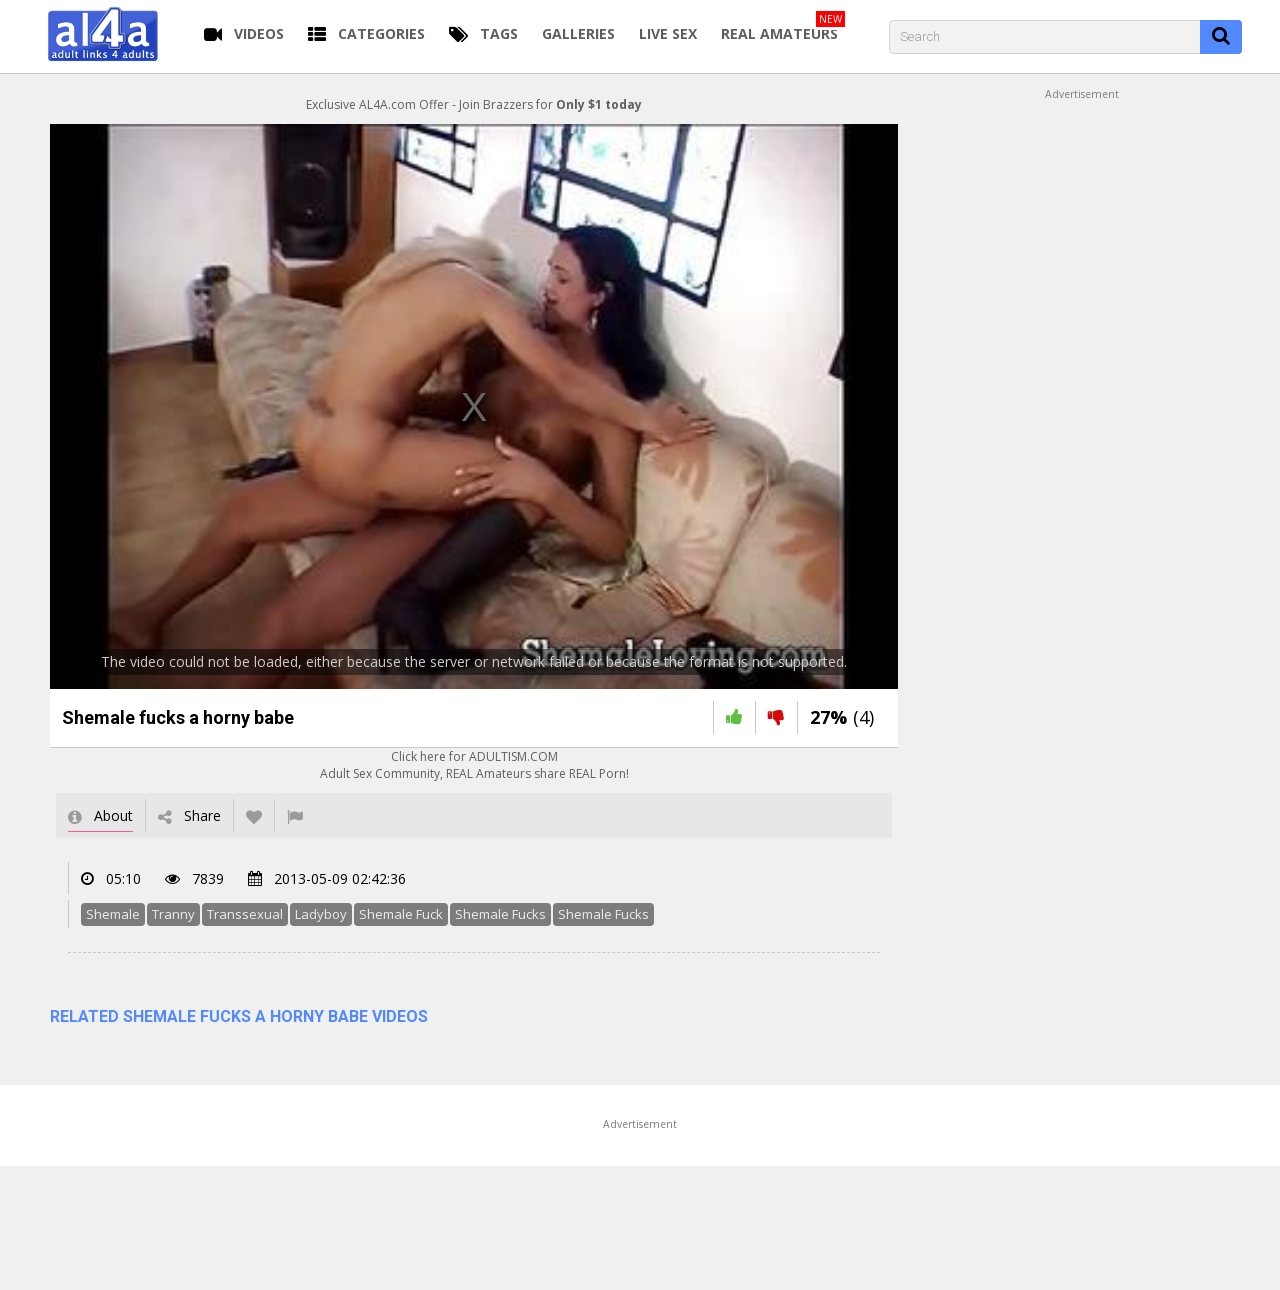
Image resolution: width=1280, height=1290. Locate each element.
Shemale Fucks (500, 914)
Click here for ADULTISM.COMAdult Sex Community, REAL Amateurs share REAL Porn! (474, 765)
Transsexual (245, 914)
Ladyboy (321, 914)
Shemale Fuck (401, 914)
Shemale (113, 914)
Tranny (173, 914)
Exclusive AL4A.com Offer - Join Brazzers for (474, 104)
